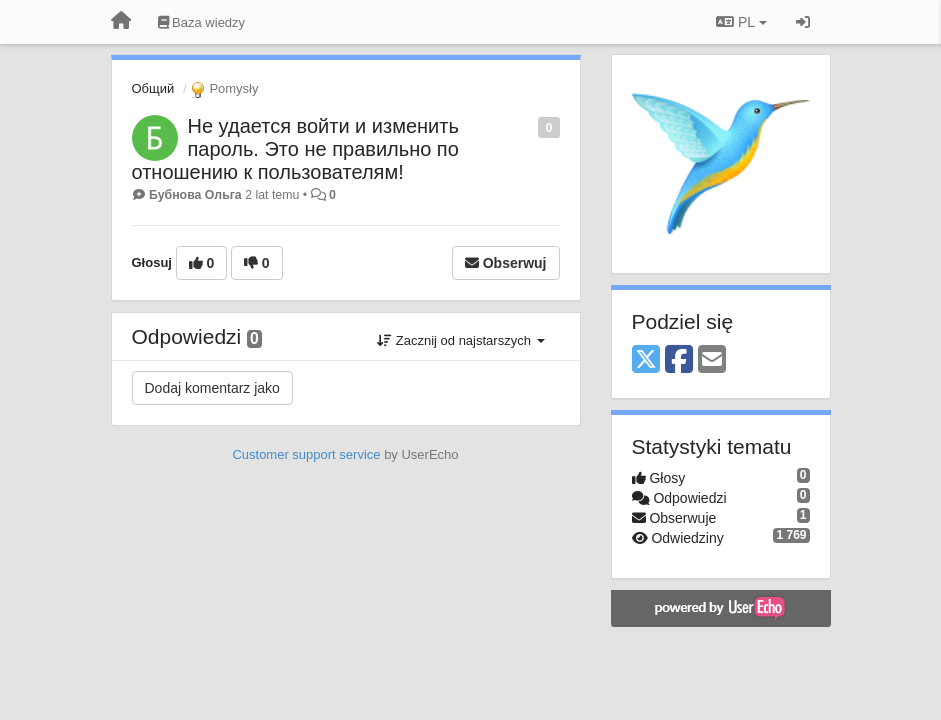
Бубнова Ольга (195, 195)
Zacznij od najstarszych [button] (460, 340)
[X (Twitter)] (646, 360)
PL (741, 22)
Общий (153, 88)
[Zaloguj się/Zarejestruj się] (803, 22)
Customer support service (306, 454)
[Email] (712, 360)
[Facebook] (679, 360)
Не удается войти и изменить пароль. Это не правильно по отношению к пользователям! (295, 149)
